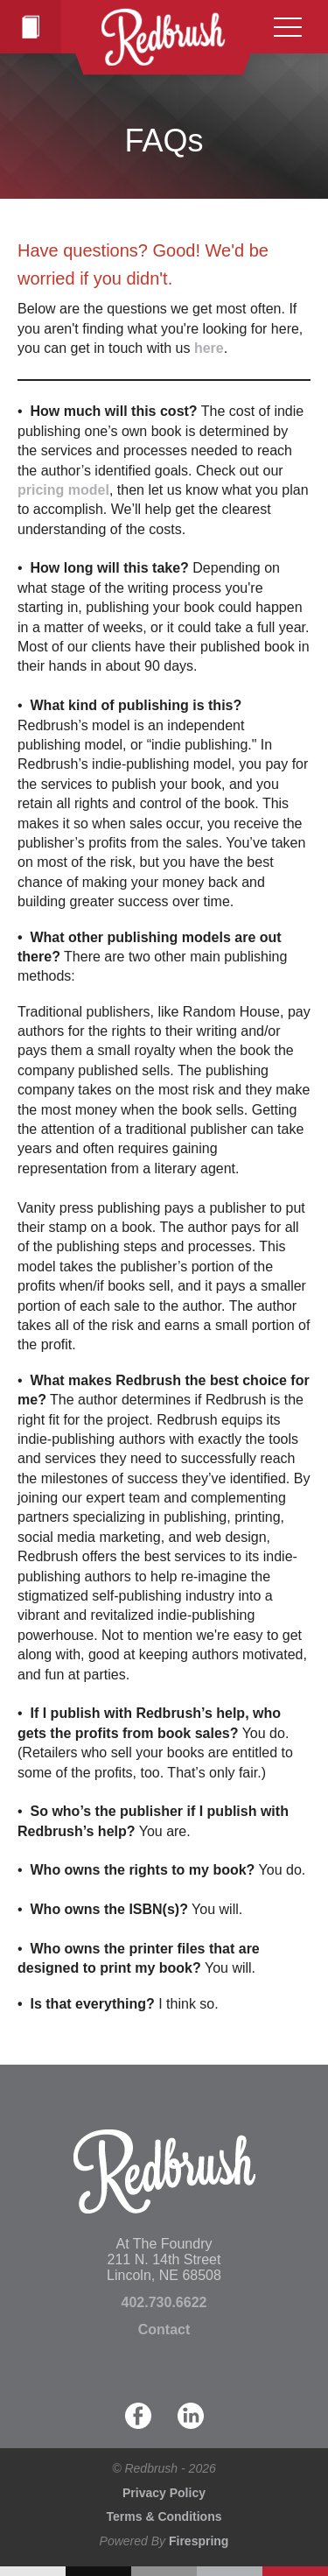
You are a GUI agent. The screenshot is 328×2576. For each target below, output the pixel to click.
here (209, 348)
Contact (164, 2329)
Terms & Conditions (164, 2516)
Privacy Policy (164, 2493)
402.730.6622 (164, 2302)
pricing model (63, 489)
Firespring (198, 2541)
